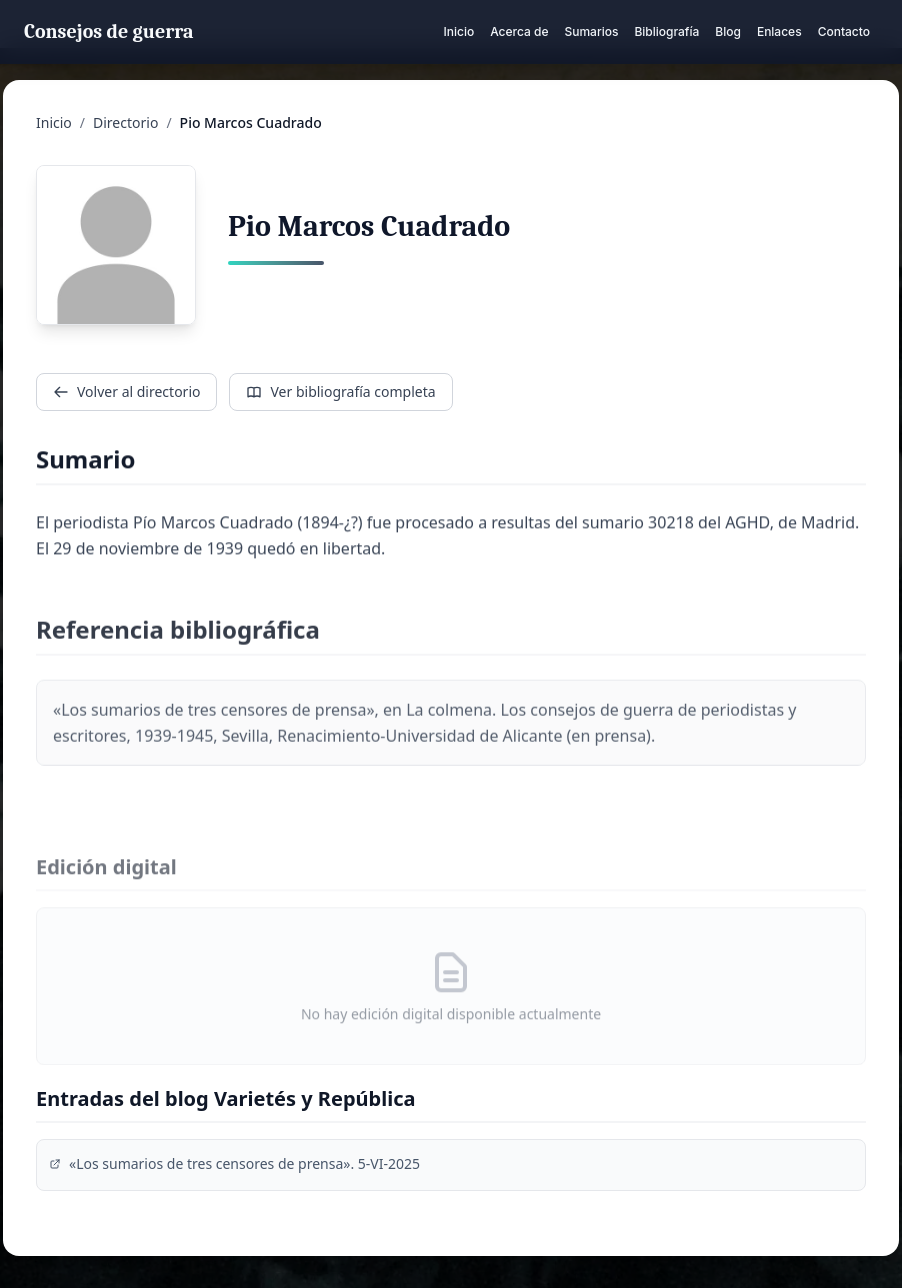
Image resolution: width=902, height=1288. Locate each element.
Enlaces (779, 31)
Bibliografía (666, 31)
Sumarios (591, 31)
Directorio (125, 122)
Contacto (844, 31)
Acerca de (519, 31)
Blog (728, 31)
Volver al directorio (126, 391)
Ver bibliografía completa (340, 391)
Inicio (458, 31)
